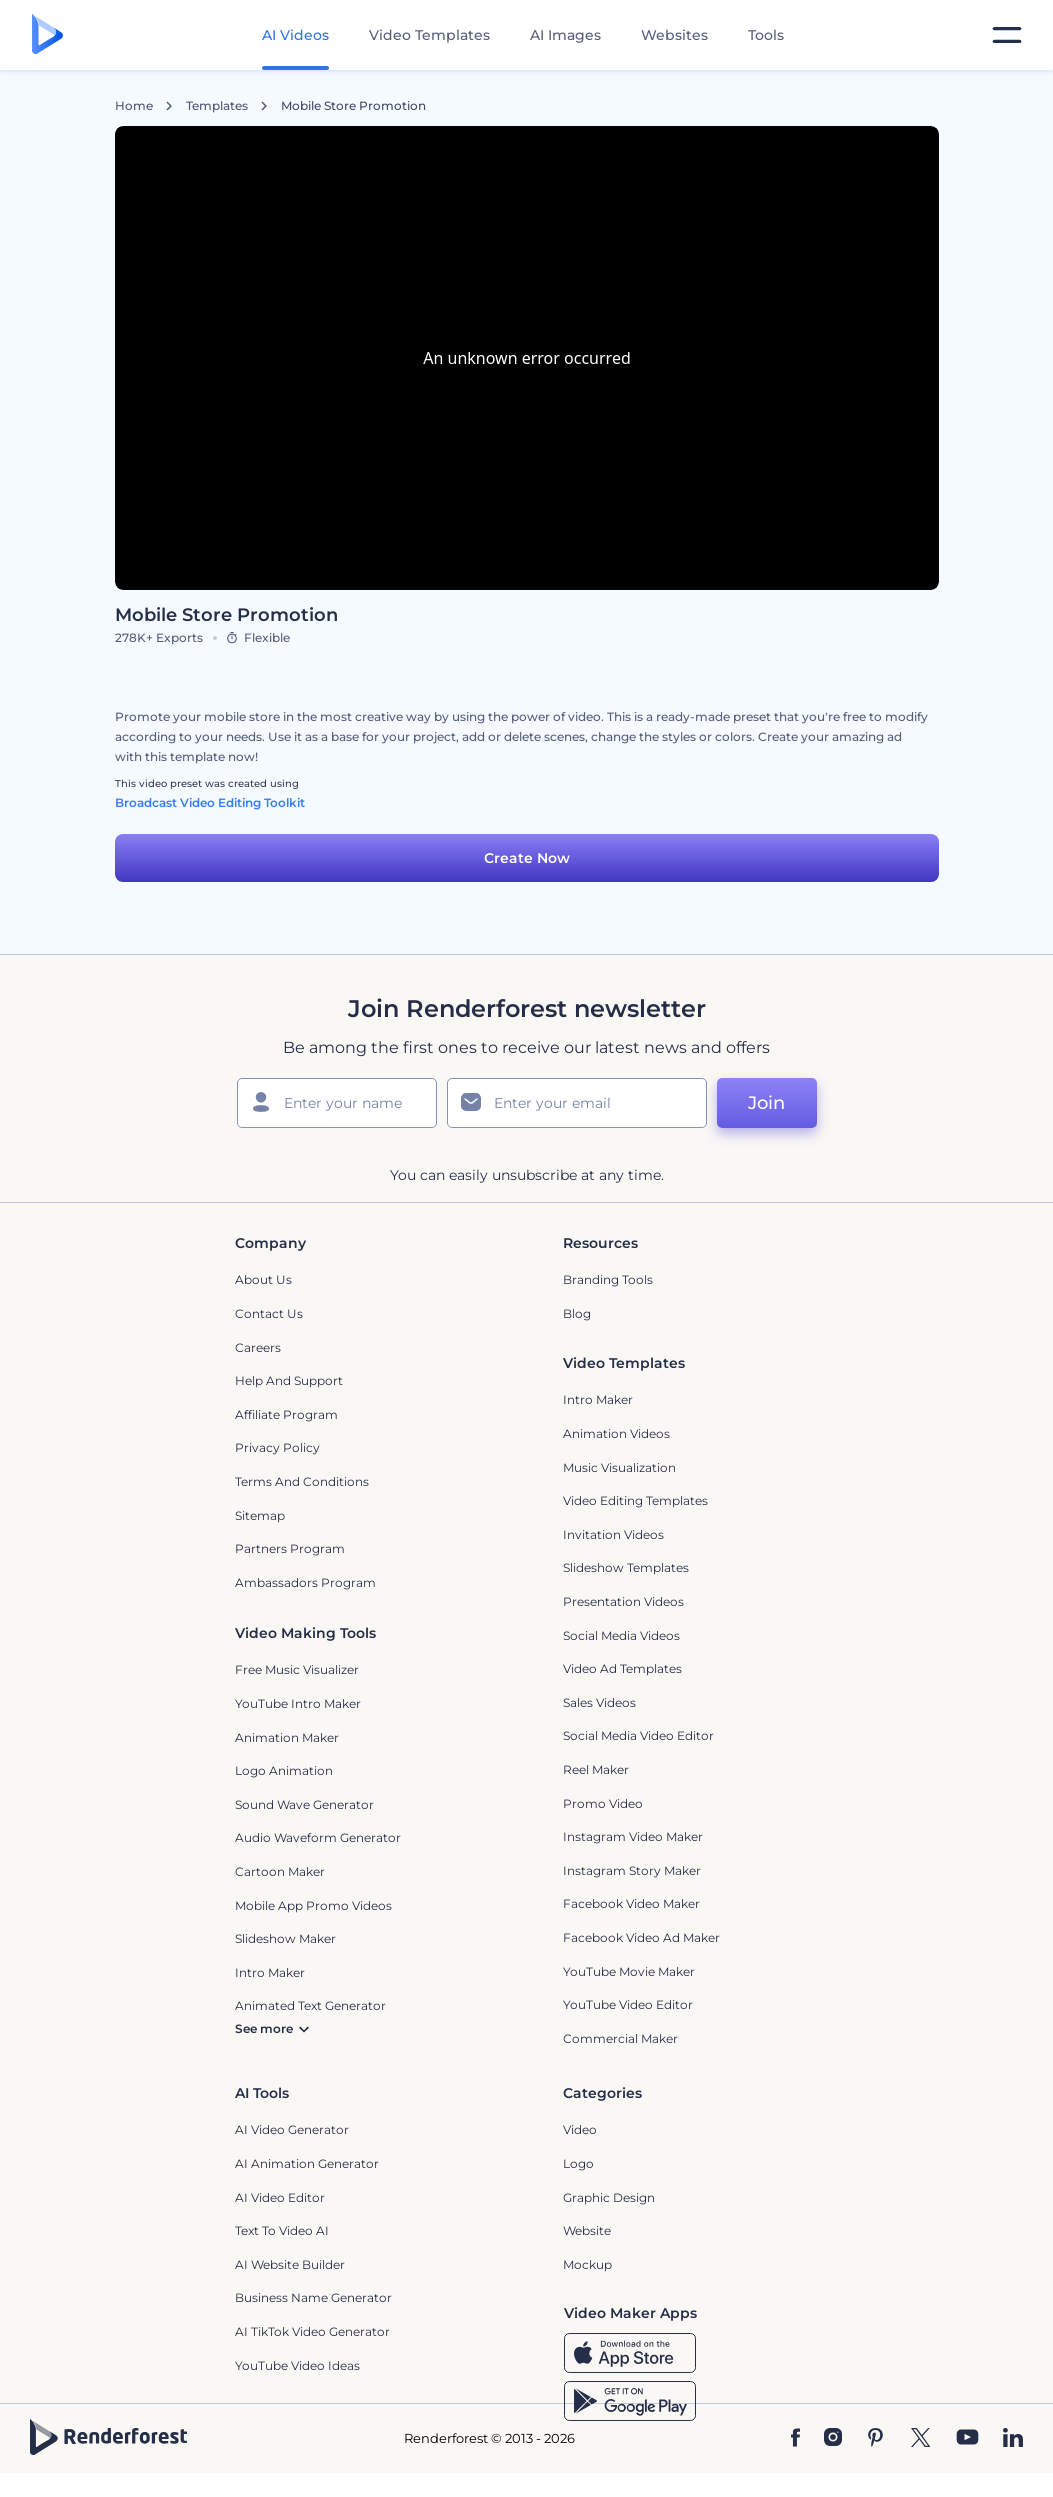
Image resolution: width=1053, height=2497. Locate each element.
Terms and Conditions (302, 1481)
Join (766, 1103)
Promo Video (603, 1803)
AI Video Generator (292, 2129)
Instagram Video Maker (633, 1836)
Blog (577, 1313)
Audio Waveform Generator (318, 1837)
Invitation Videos (613, 1534)
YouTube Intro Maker (298, 1703)
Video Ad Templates (622, 1668)
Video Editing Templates (635, 1500)
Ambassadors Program (305, 1582)
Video (580, 2129)
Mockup (587, 2264)
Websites (674, 35)
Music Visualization (619, 1467)
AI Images (565, 35)
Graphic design (609, 2197)
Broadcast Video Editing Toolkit (210, 802)
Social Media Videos (621, 1635)
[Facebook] (795, 2439)
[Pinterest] (875, 2439)
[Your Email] (577, 1103)
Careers (258, 1347)
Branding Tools (608, 1279)
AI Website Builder (290, 2264)
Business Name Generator (313, 2297)
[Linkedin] (1013, 2439)
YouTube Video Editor (628, 2004)
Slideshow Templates (626, 1567)
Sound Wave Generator (304, 1804)
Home (134, 106)
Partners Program (290, 1548)
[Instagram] (833, 2439)
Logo (578, 2163)
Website (587, 2230)
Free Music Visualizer (297, 1669)
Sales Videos (599, 1702)
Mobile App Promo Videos (313, 1905)
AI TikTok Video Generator (312, 2331)
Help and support (289, 1380)
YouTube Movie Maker (629, 1971)
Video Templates (429, 35)
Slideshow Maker (285, 1938)
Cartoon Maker (280, 1871)
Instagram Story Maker (632, 1870)
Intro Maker (598, 1399)
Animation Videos (616, 1433)
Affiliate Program (286, 1414)
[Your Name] (337, 1103)
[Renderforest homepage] (47, 35)
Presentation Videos (623, 1601)
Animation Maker (287, 1737)
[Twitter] (920, 2439)
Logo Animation (284, 1770)
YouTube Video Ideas (297, 2365)
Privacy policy (277, 1447)
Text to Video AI (282, 2230)
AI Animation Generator (307, 2163)
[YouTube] (967, 2439)
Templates (217, 106)
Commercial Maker (620, 2038)
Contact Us (269, 1313)
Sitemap (260, 1515)
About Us (263, 1279)
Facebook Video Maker (631, 1903)
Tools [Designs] (766, 35)
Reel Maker (596, 1769)
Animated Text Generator (310, 2005)
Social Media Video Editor (638, 1735)
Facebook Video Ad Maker (641, 1937)
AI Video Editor (280, 2197)
